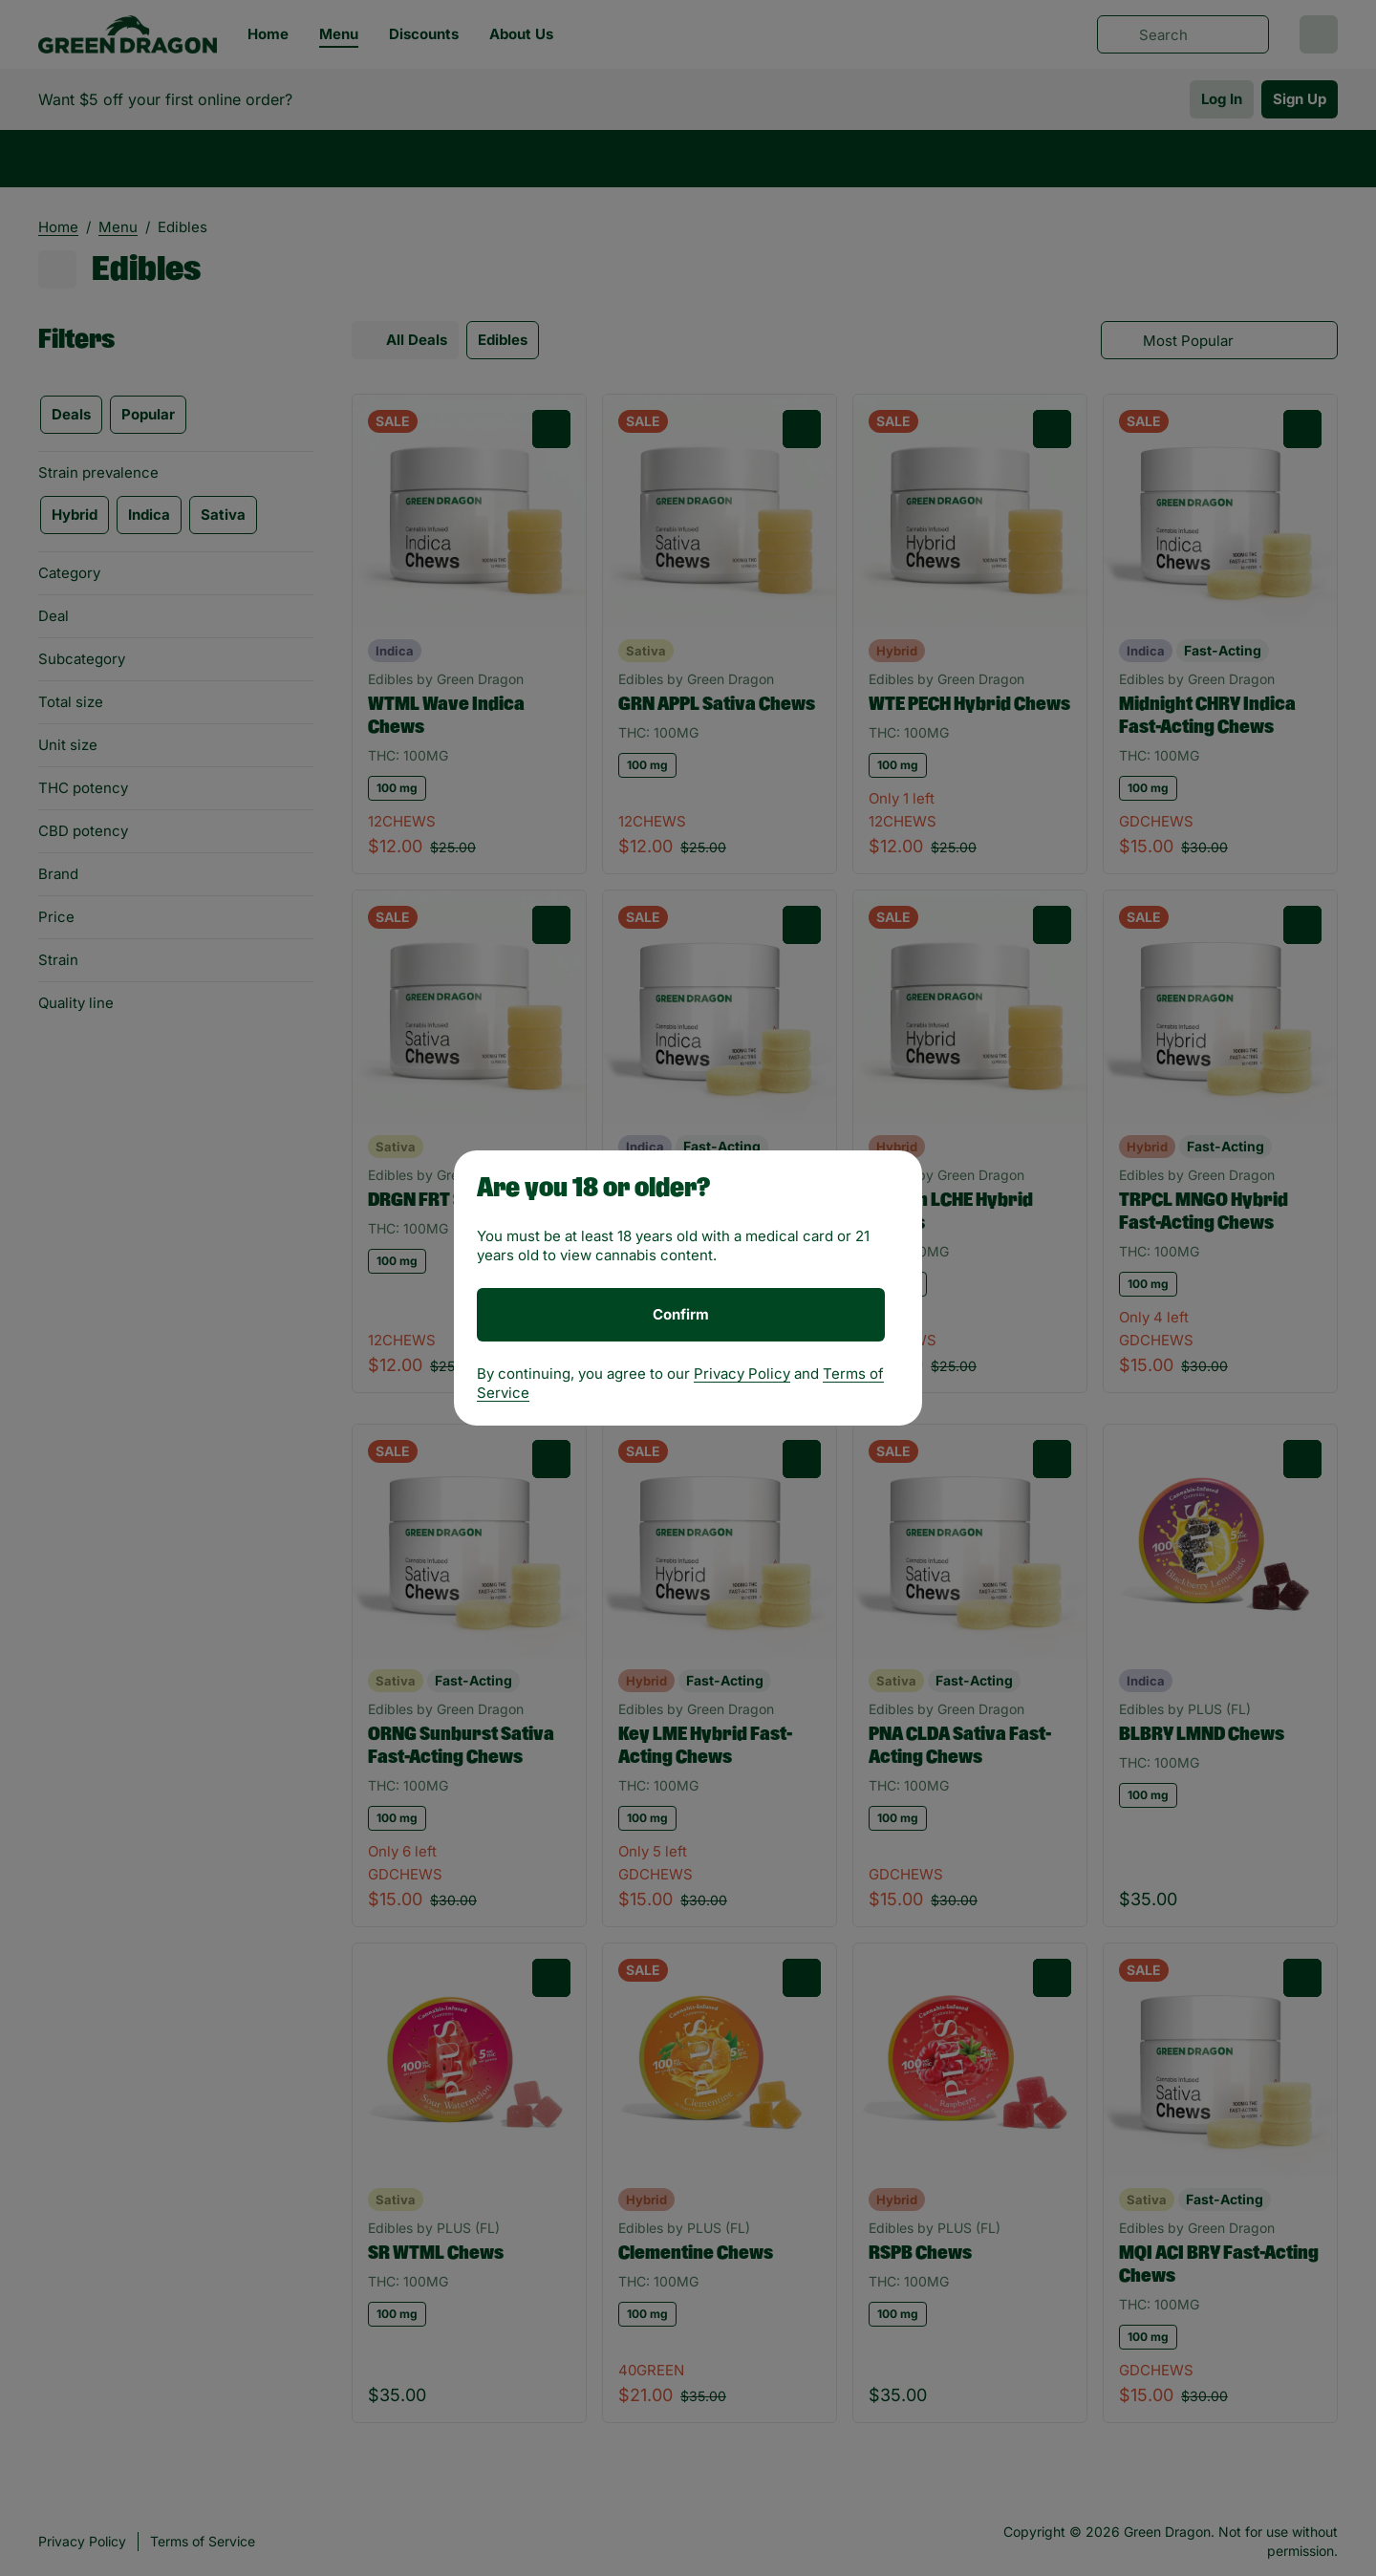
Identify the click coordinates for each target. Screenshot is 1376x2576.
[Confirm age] (681, 1315)
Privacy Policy (742, 1373)
